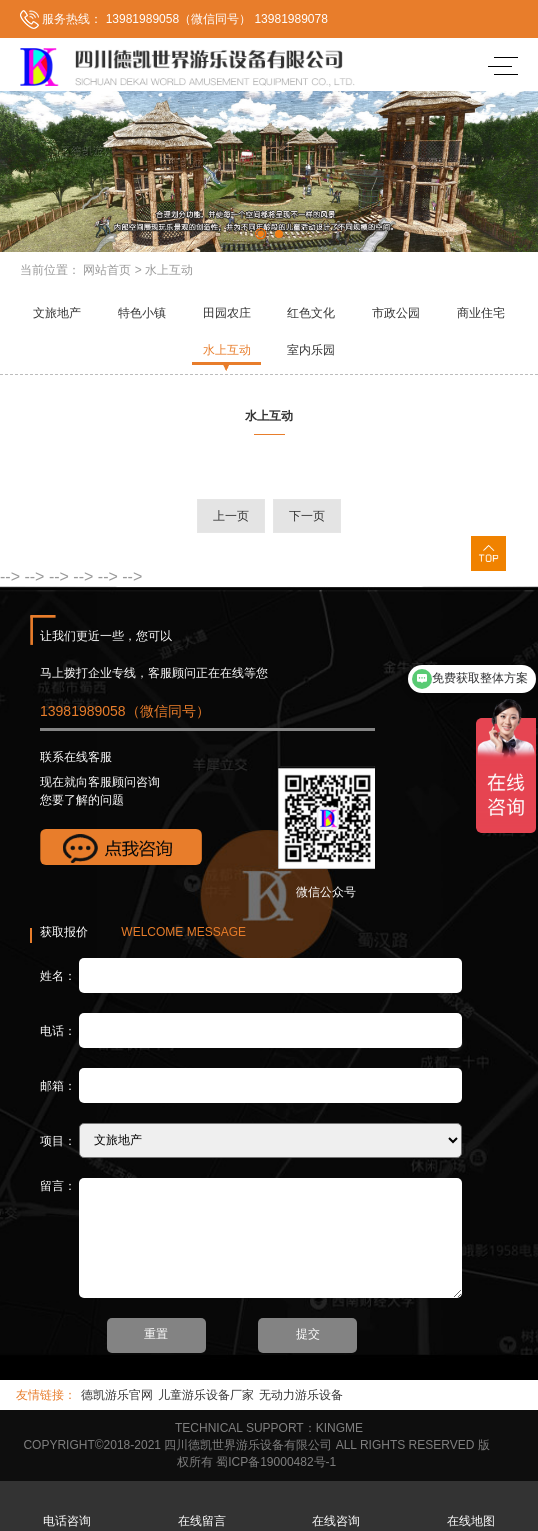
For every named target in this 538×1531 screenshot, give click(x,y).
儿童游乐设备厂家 (206, 1395)
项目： (58, 1140)
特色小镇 (142, 313)
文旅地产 (57, 313)
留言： (58, 1186)
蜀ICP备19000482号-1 (276, 1462)
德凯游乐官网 (117, 1395)
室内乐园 (311, 350)
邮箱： (58, 1085)
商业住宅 (481, 313)
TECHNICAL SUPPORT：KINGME (269, 1428)
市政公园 (396, 313)
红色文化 (311, 313)
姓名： (58, 975)
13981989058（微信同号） (176, 19)
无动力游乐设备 (301, 1395)
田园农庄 (227, 313)
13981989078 (290, 19)
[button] (261, 234)
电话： (58, 1030)
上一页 (231, 516)
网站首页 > (112, 270)
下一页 (307, 516)
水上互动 (169, 270)
